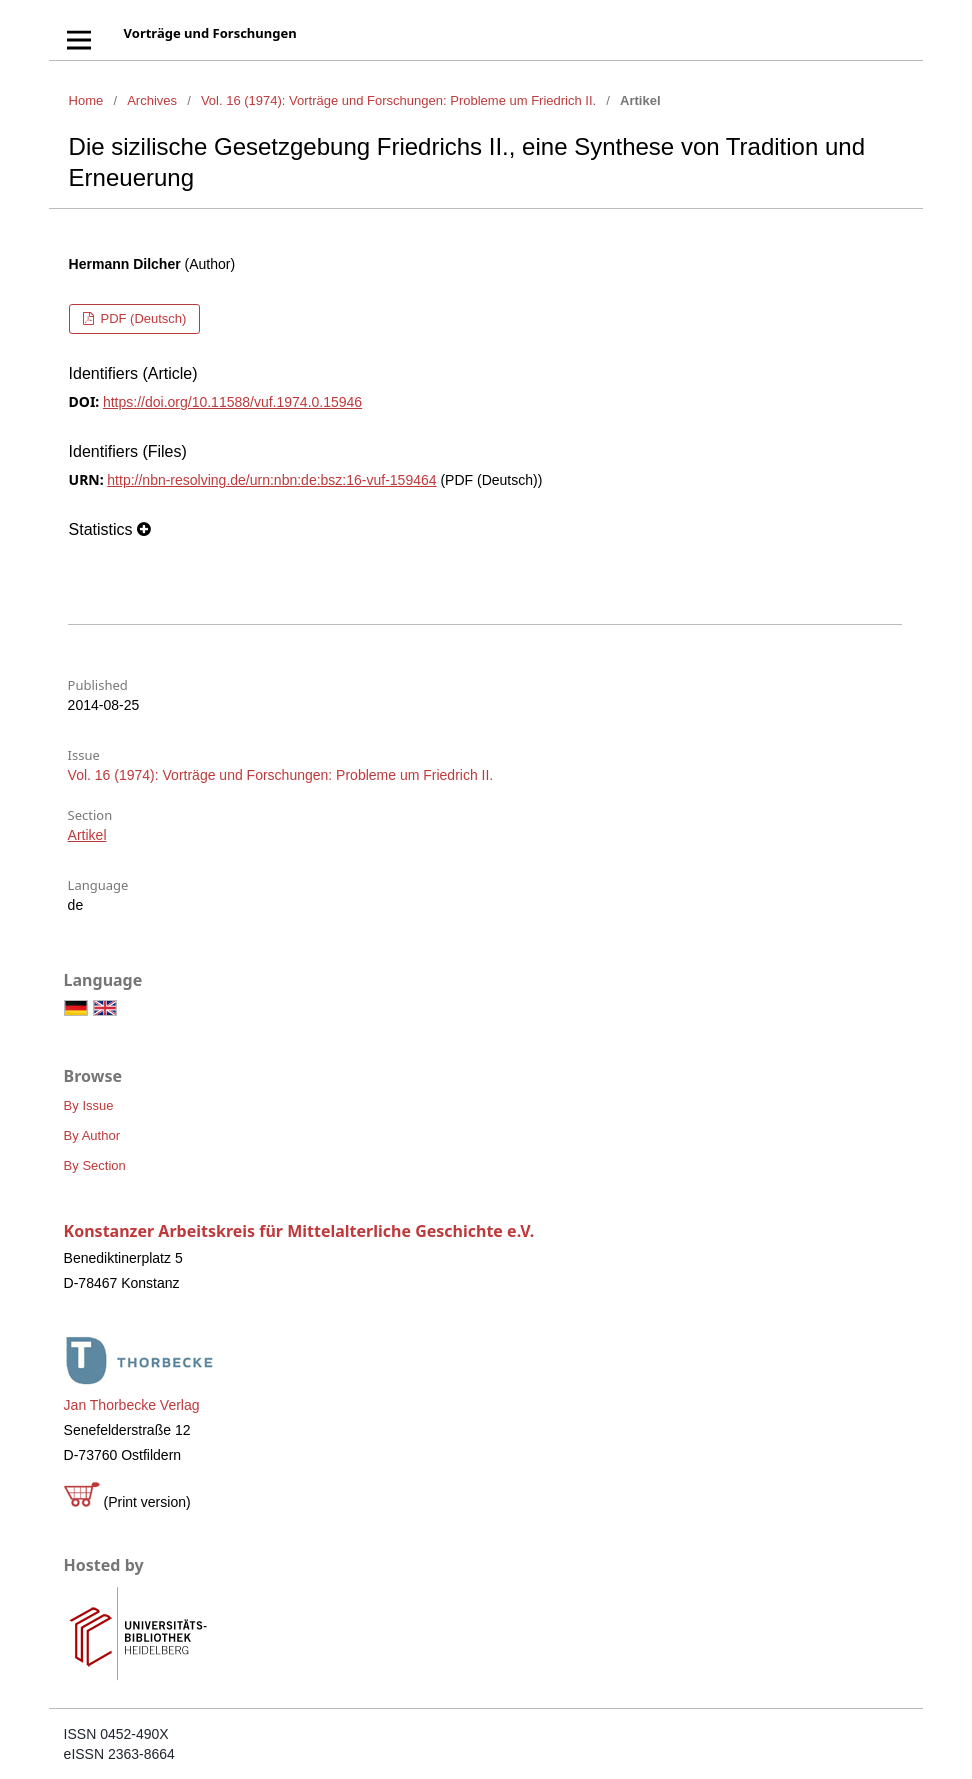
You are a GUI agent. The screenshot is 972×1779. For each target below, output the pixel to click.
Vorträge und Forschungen (210, 33)
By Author (92, 1135)
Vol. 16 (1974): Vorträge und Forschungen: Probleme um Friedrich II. (398, 100)
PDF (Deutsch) (142, 318)
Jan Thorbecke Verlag (132, 1405)
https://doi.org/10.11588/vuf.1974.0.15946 (232, 402)
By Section (95, 1165)
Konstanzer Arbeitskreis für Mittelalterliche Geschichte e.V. (299, 1231)
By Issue (89, 1105)
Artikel (87, 835)
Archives (152, 100)
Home (86, 100)
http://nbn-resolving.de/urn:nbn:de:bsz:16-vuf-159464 (271, 480)
